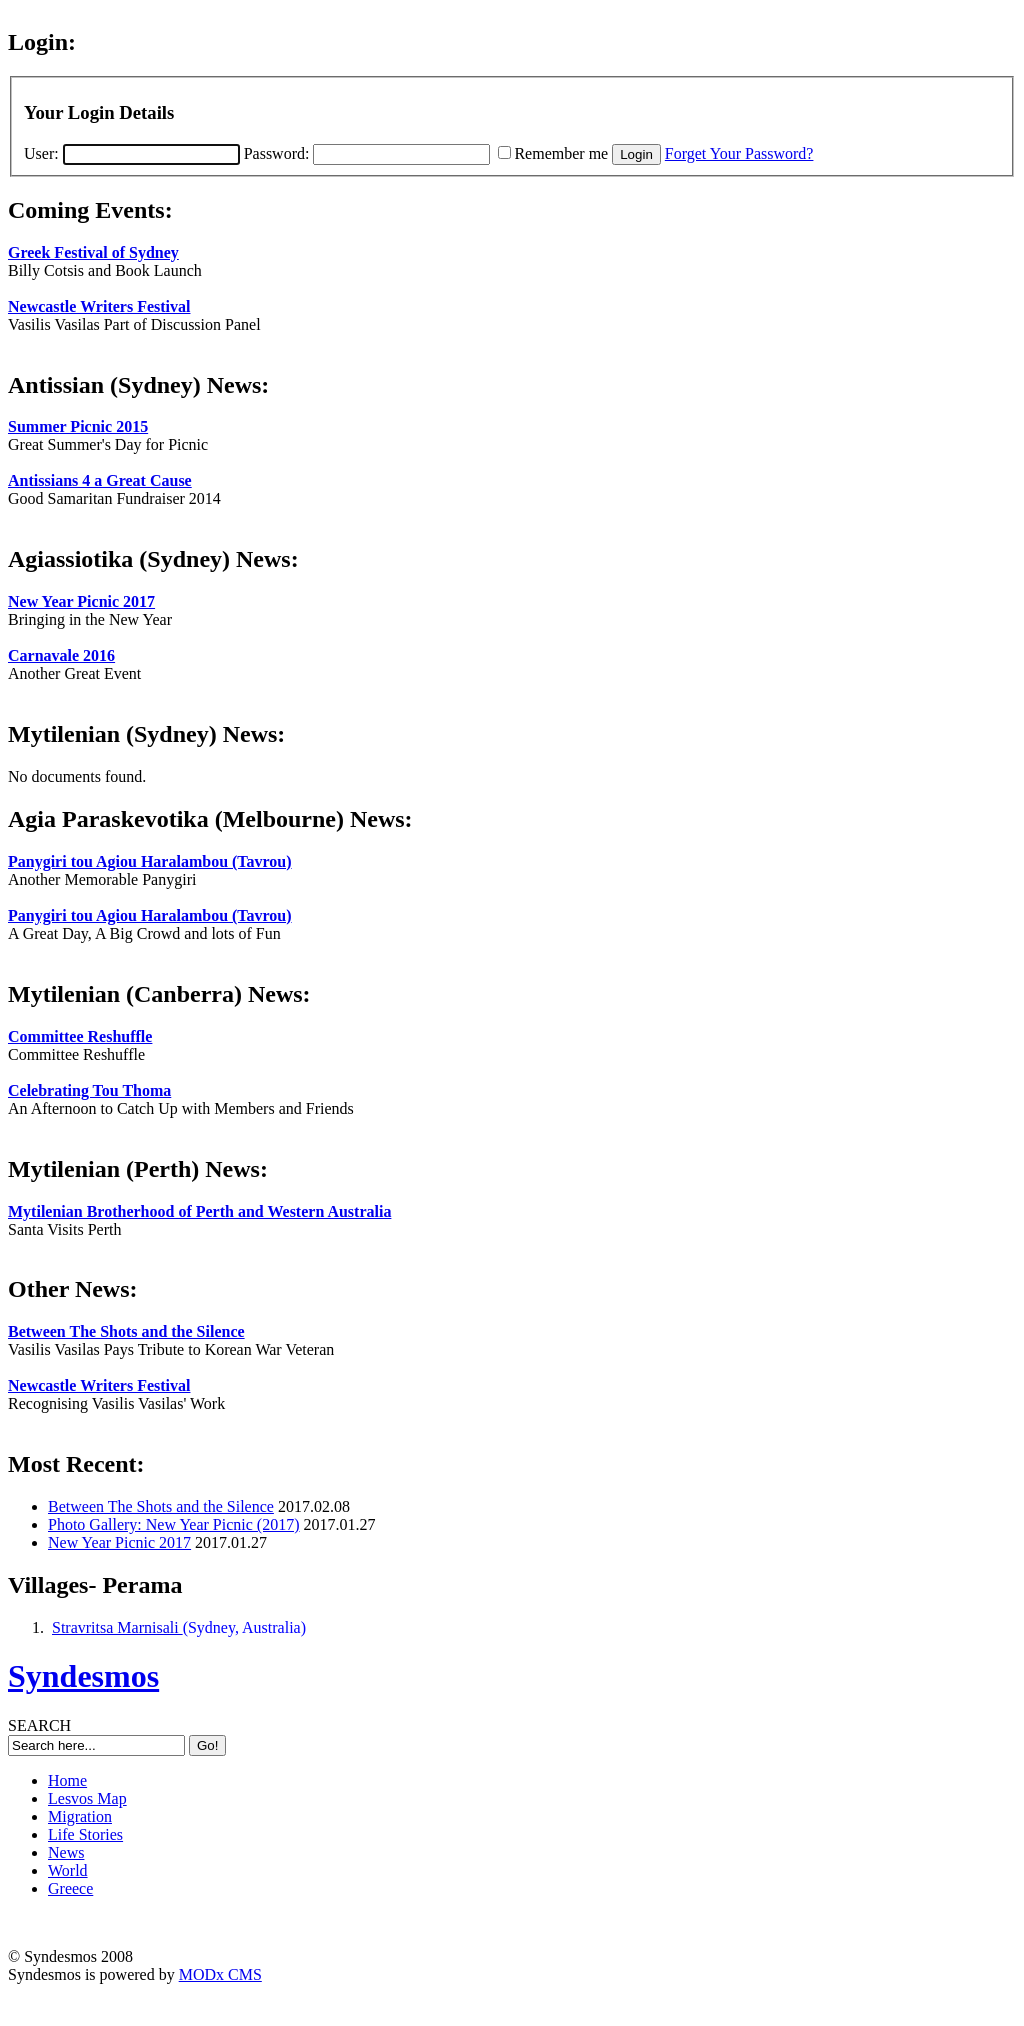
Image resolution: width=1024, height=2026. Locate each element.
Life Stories (85, 1834)
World (68, 1870)
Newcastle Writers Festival (99, 306)
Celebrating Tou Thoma (89, 1090)
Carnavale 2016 (61, 655)
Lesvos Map (87, 1798)
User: (132, 153)
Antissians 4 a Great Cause (100, 480)
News (66, 1852)
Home (67, 1780)
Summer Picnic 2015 (78, 426)
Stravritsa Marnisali (117, 1627)
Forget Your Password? (739, 153)
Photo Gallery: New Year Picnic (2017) (174, 1524)
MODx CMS (220, 1974)
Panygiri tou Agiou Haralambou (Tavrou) (150, 861)
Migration (80, 1816)
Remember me (561, 153)
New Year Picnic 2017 (81, 601)
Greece (70, 1888)
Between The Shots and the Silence (126, 1331)
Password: (367, 153)
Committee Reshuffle (80, 1036)
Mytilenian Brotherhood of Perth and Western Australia (199, 1211)
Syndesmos (83, 1676)
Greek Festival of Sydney (93, 252)
